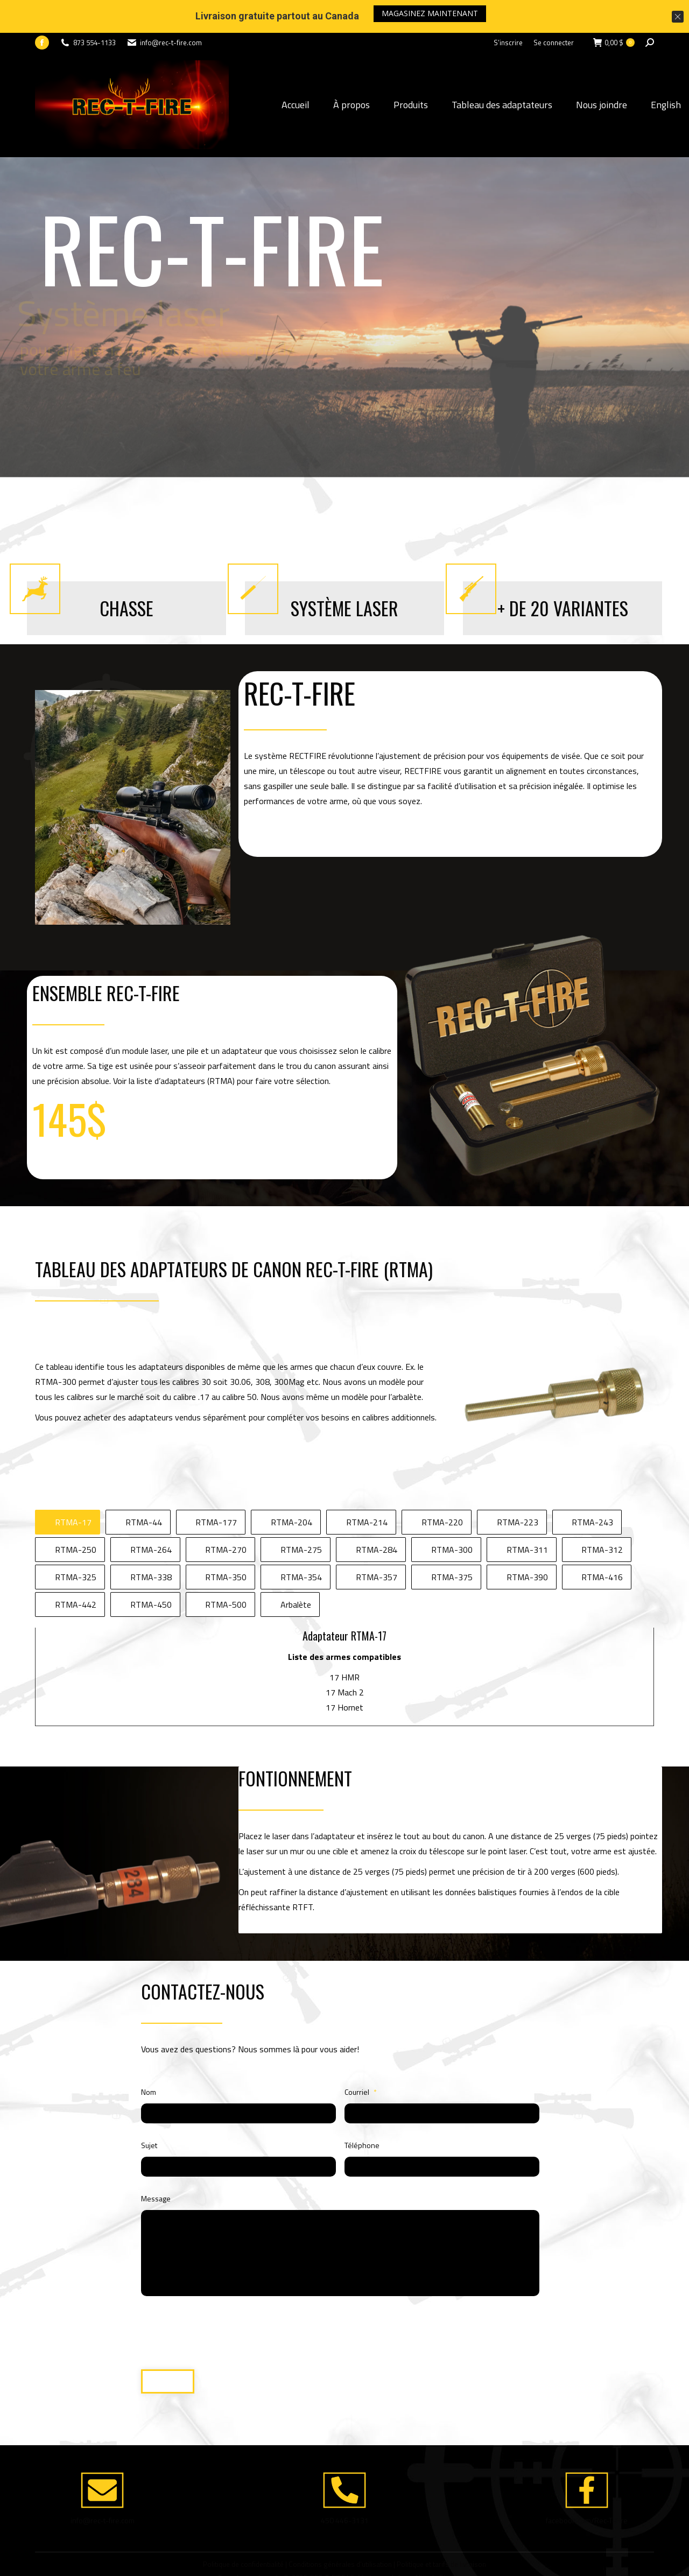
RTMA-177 (216, 1489)
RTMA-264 (151, 1516)
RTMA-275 (301, 1516)
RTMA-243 (592, 1489)
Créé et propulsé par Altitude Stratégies (411, 2544)
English (666, 72)
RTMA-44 (143, 1489)
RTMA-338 (151, 1544)
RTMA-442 (75, 1571)
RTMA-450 (151, 1571)
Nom (148, 2059)
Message (156, 2165)
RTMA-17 (73, 1489)
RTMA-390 (527, 1544)
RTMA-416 (602, 1544)
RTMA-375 (452, 1544)
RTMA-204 (291, 1489)
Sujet (149, 2112)
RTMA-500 (226, 1571)
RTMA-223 (517, 1489)
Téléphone (361, 2112)
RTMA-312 (602, 1516)
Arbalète (295, 1571)
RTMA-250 (75, 1516)
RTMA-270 (226, 1516)
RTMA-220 (442, 1489)
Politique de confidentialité (243, 2531)
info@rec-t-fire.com (103, 2487)
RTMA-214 (367, 1489)
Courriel (360, 2059)
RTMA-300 (452, 1516)
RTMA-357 (376, 1544)
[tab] (67, 1489)
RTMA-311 (527, 1516)
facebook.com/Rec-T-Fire (587, 2487)
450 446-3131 (345, 2487)
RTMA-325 (75, 1544)
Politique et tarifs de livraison (441, 2531)
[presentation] (204, 2293)
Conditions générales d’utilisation (340, 2531)
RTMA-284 (376, 1516)
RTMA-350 (226, 1544)
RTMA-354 (301, 1544)
